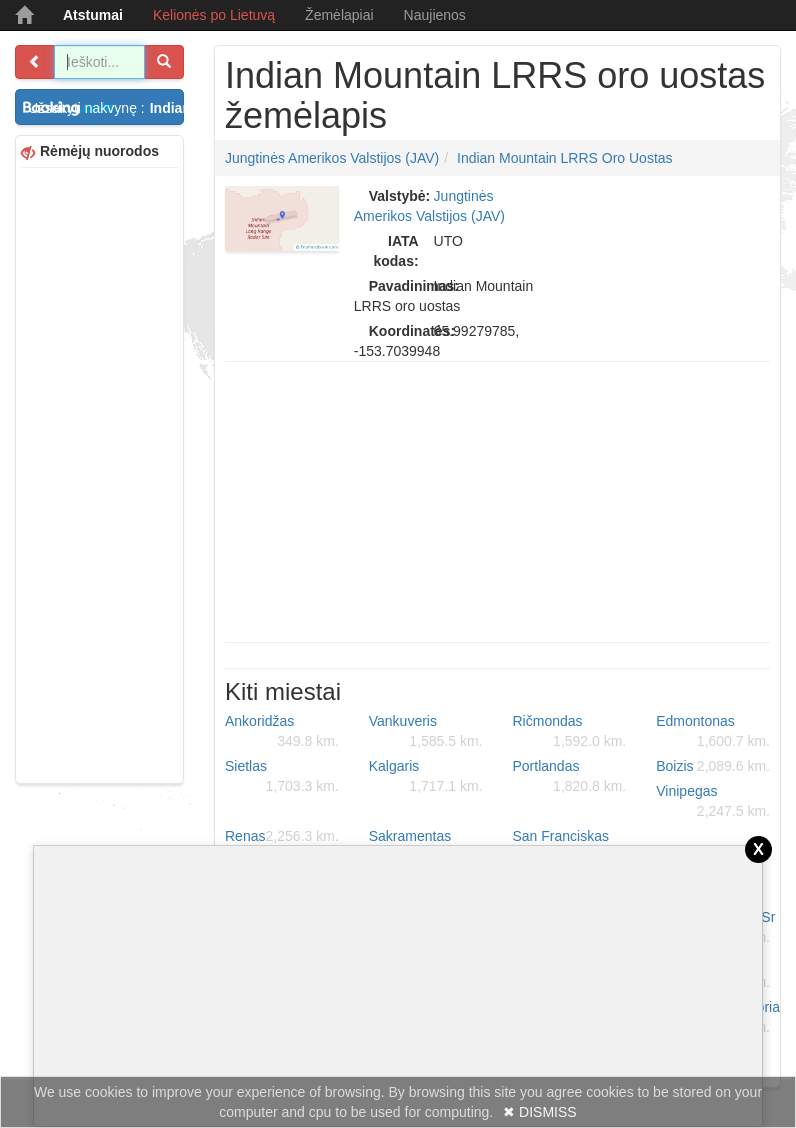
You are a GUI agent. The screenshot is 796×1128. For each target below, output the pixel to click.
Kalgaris (426, 777)
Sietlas (282, 777)
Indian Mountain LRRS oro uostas (565, 158)
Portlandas (570, 777)
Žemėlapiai (339, 15)
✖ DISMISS (539, 1112)
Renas (282, 836)
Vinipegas (713, 802)
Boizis (713, 766)
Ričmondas (570, 732)
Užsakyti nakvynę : (106, 108)
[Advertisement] (99, 473)
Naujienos (435, 15)
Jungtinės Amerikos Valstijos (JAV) (332, 158)
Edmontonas (713, 732)
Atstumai (93, 15)
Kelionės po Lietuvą (214, 15)
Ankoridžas (282, 732)
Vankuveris (426, 732)
